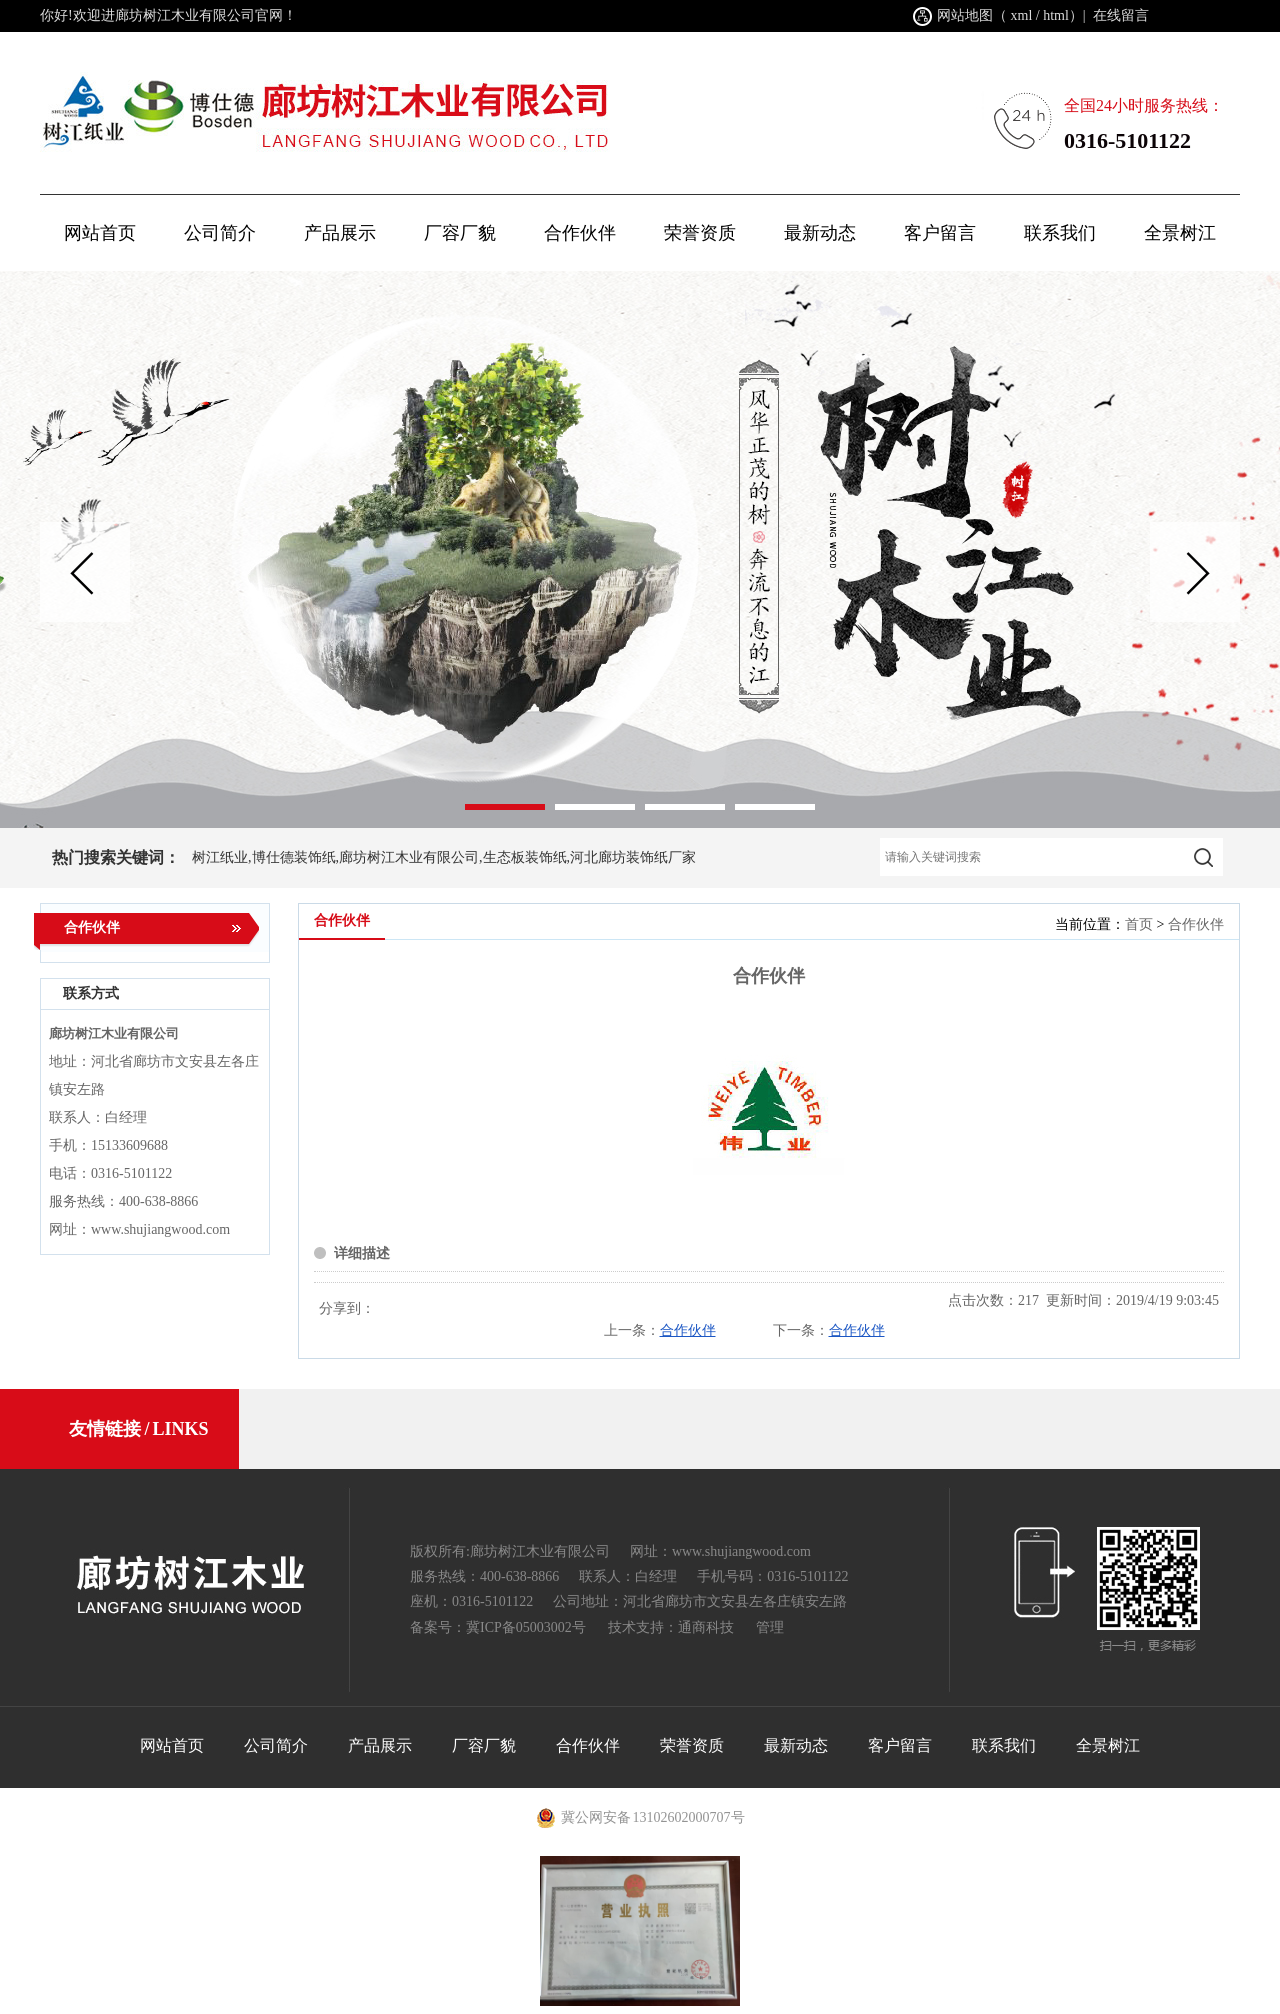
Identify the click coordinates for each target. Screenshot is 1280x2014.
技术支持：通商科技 (671, 1627)
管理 (770, 1627)
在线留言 (1121, 15)
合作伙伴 (1196, 924)
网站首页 (100, 233)
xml (1022, 15)
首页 (1139, 924)
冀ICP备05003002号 (526, 1627)
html (1056, 15)
